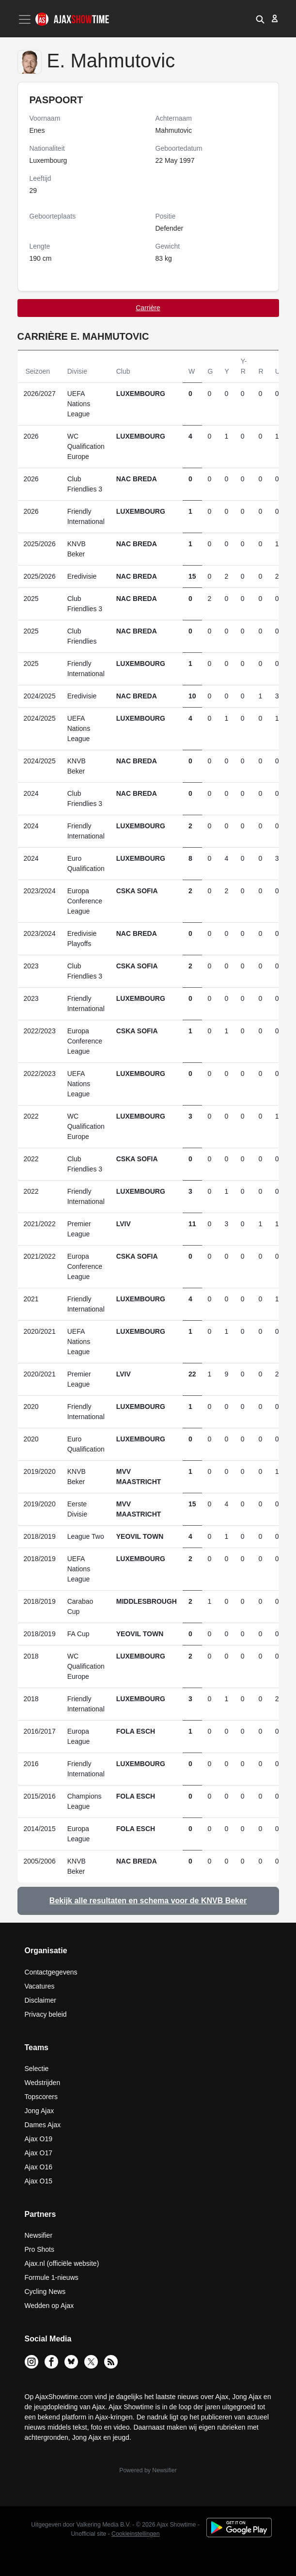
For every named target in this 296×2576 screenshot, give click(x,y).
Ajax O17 (39, 2153)
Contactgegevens (51, 1972)
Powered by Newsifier (147, 2470)
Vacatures (40, 1986)
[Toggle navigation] (25, 19)
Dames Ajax (43, 2125)
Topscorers (41, 2097)
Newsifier (39, 2235)
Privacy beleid (46, 2014)
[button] (260, 18)
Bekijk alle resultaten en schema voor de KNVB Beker (148, 1900)
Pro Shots (39, 2249)
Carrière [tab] (148, 308)
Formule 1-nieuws (51, 2277)
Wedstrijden (43, 2082)
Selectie (37, 2068)
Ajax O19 (39, 2139)
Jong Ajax (39, 2111)
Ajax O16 (39, 2167)
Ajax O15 (39, 2181)
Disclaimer (40, 2000)
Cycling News (45, 2291)
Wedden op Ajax (49, 2305)
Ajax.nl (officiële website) (62, 2263)
